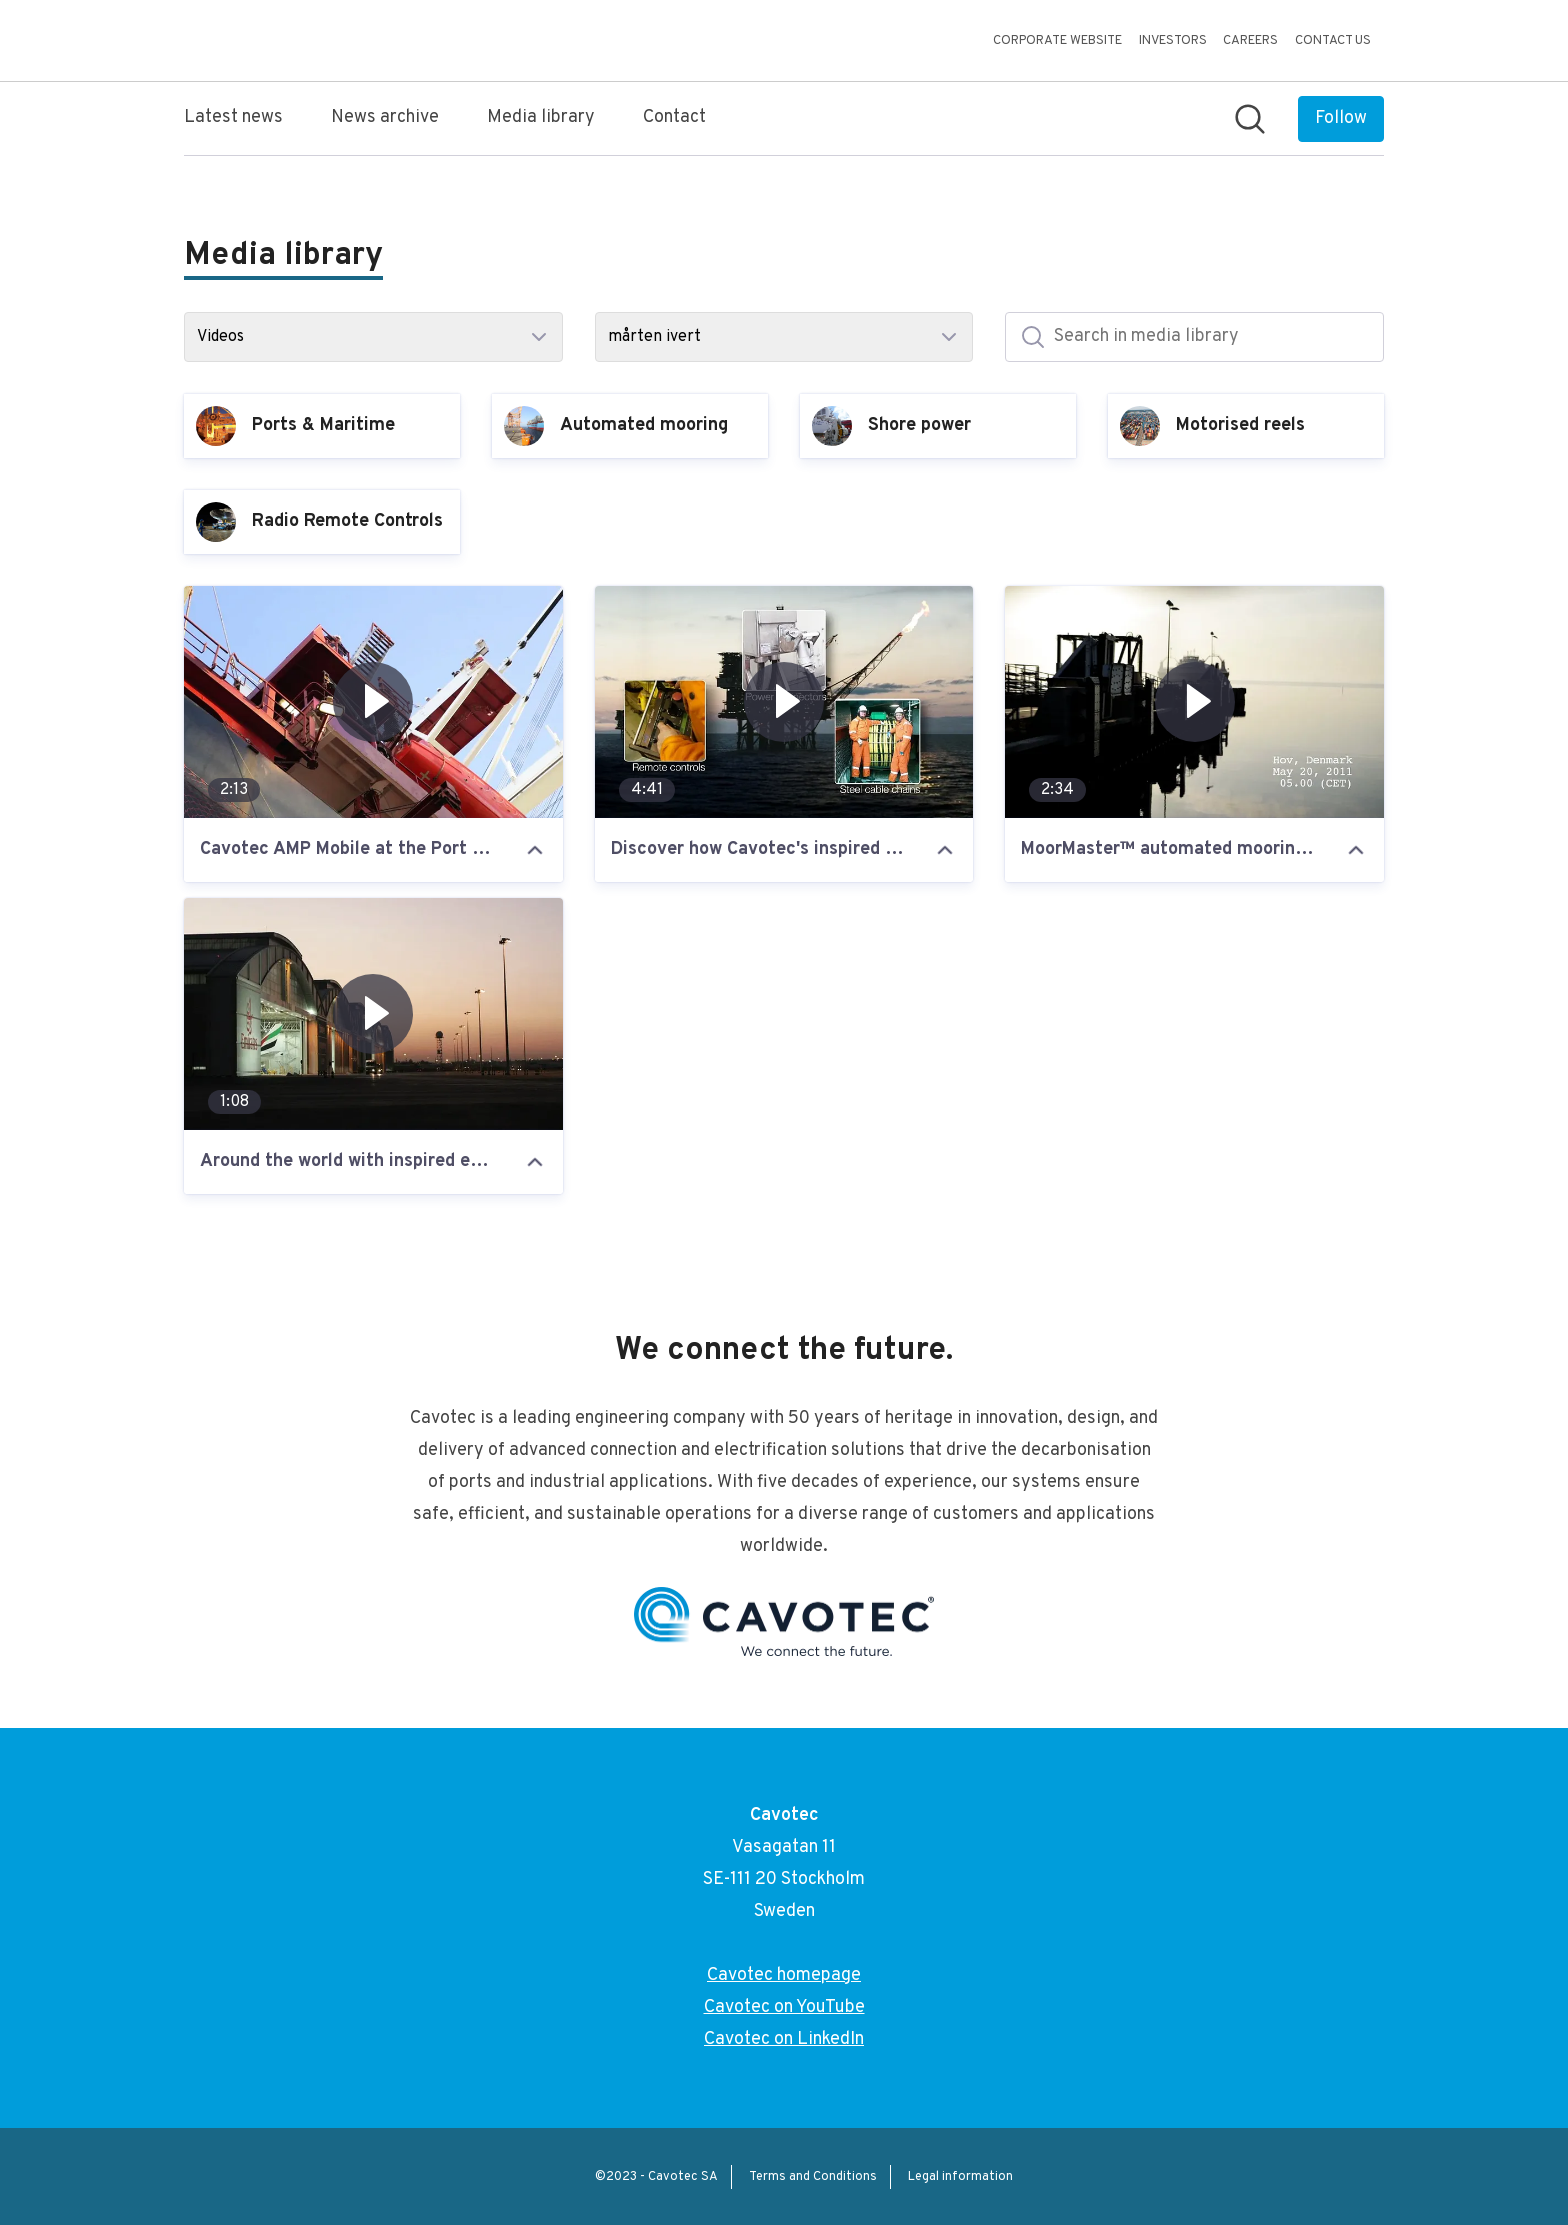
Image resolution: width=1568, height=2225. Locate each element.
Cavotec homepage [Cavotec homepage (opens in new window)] (784, 1975)
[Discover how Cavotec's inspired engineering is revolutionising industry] (784, 702)
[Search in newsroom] (1250, 119)
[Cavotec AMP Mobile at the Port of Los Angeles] (373, 702)
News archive (385, 117)
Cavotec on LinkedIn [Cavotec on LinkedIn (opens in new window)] (784, 2039)
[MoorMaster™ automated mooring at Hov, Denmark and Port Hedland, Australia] (1194, 702)
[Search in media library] (1194, 337)
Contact (674, 117)
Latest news (233, 117)
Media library (541, 117)
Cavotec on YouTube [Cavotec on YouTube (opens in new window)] (784, 2007)
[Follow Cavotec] (1341, 119)
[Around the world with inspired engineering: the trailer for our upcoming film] (373, 1014)
